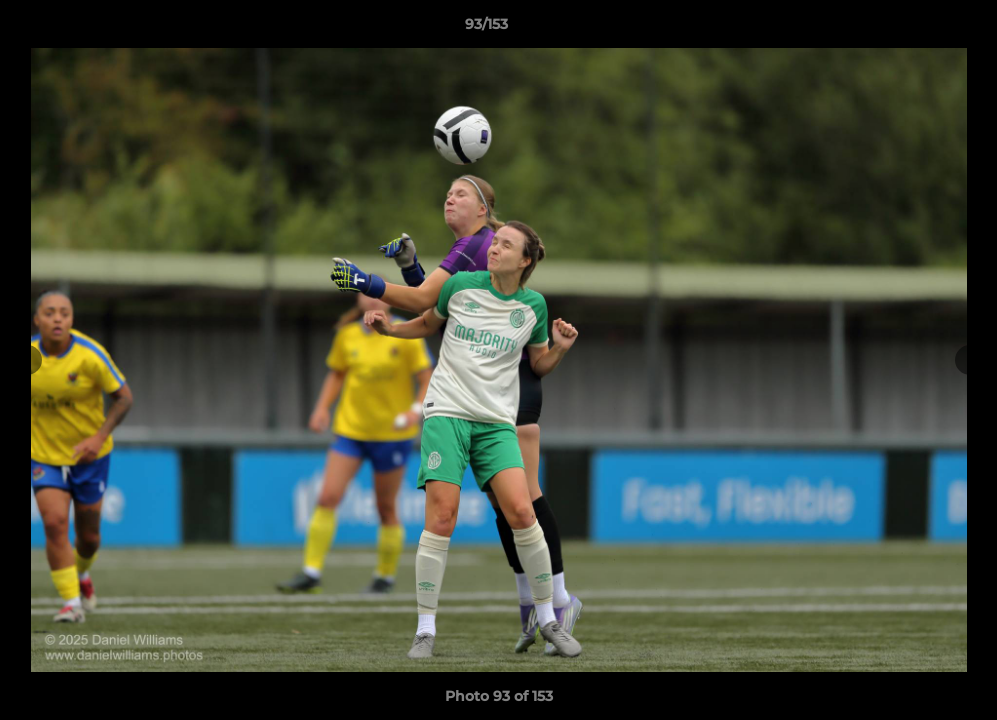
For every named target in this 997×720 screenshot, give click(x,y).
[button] (913, 29)
